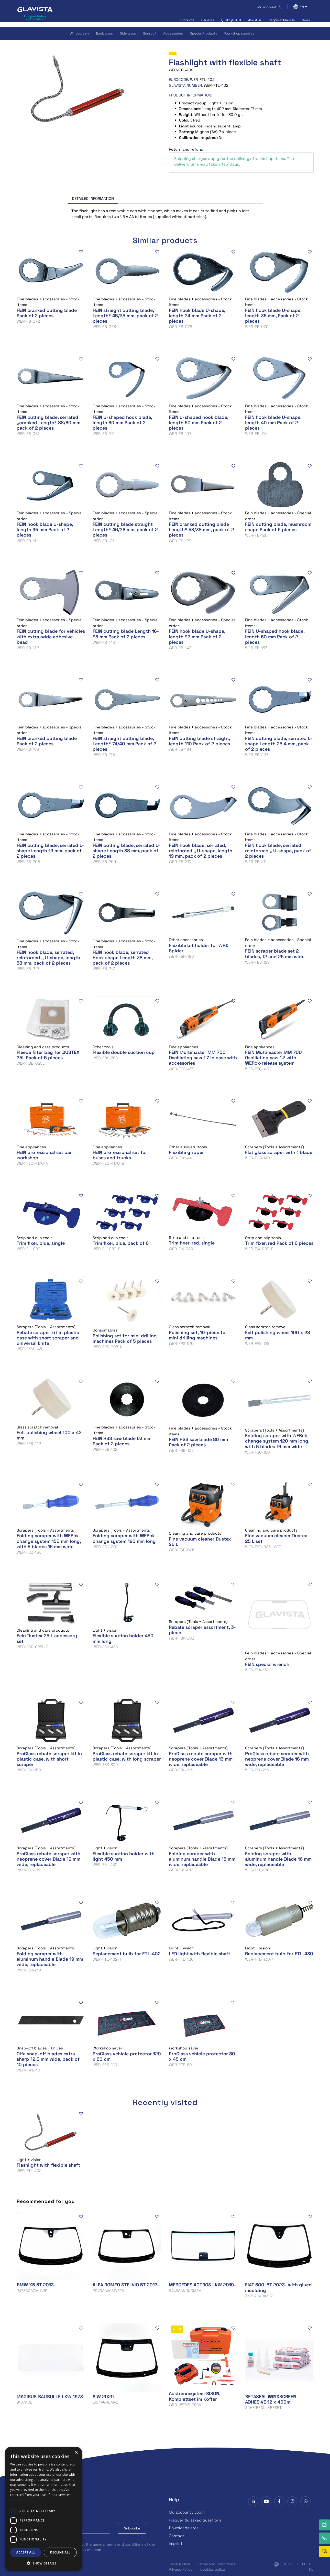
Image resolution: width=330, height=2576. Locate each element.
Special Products (203, 33)
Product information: (190, 95)
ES (290, 2564)
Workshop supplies (239, 33)
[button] (43, 2563)
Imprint (175, 2543)
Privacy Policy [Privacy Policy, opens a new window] (20, 2500)
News (306, 20)
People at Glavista (282, 20)
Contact (176, 2535)
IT (310, 2564)
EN (283, 2564)
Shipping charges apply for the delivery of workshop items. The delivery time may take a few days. (234, 161)
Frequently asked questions (195, 2520)
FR (304, 2564)
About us (254, 20)
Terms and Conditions (216, 2564)
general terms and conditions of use (124, 2544)
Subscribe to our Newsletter (49, 2505)
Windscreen (79, 33)
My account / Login (187, 2512)
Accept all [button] (25, 2552)
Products (187, 20)
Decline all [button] (60, 2552)
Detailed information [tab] (93, 198)
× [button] (76, 2452)
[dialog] (43, 2509)
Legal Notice (179, 2564)
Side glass (128, 33)
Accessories (173, 33)
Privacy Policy (181, 2569)
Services (207, 20)
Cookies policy (212, 2569)
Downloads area (184, 2527)
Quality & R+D (231, 20)
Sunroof (149, 33)
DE (297, 2564)
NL (311, 2569)
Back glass (104, 33)
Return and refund (186, 149)
